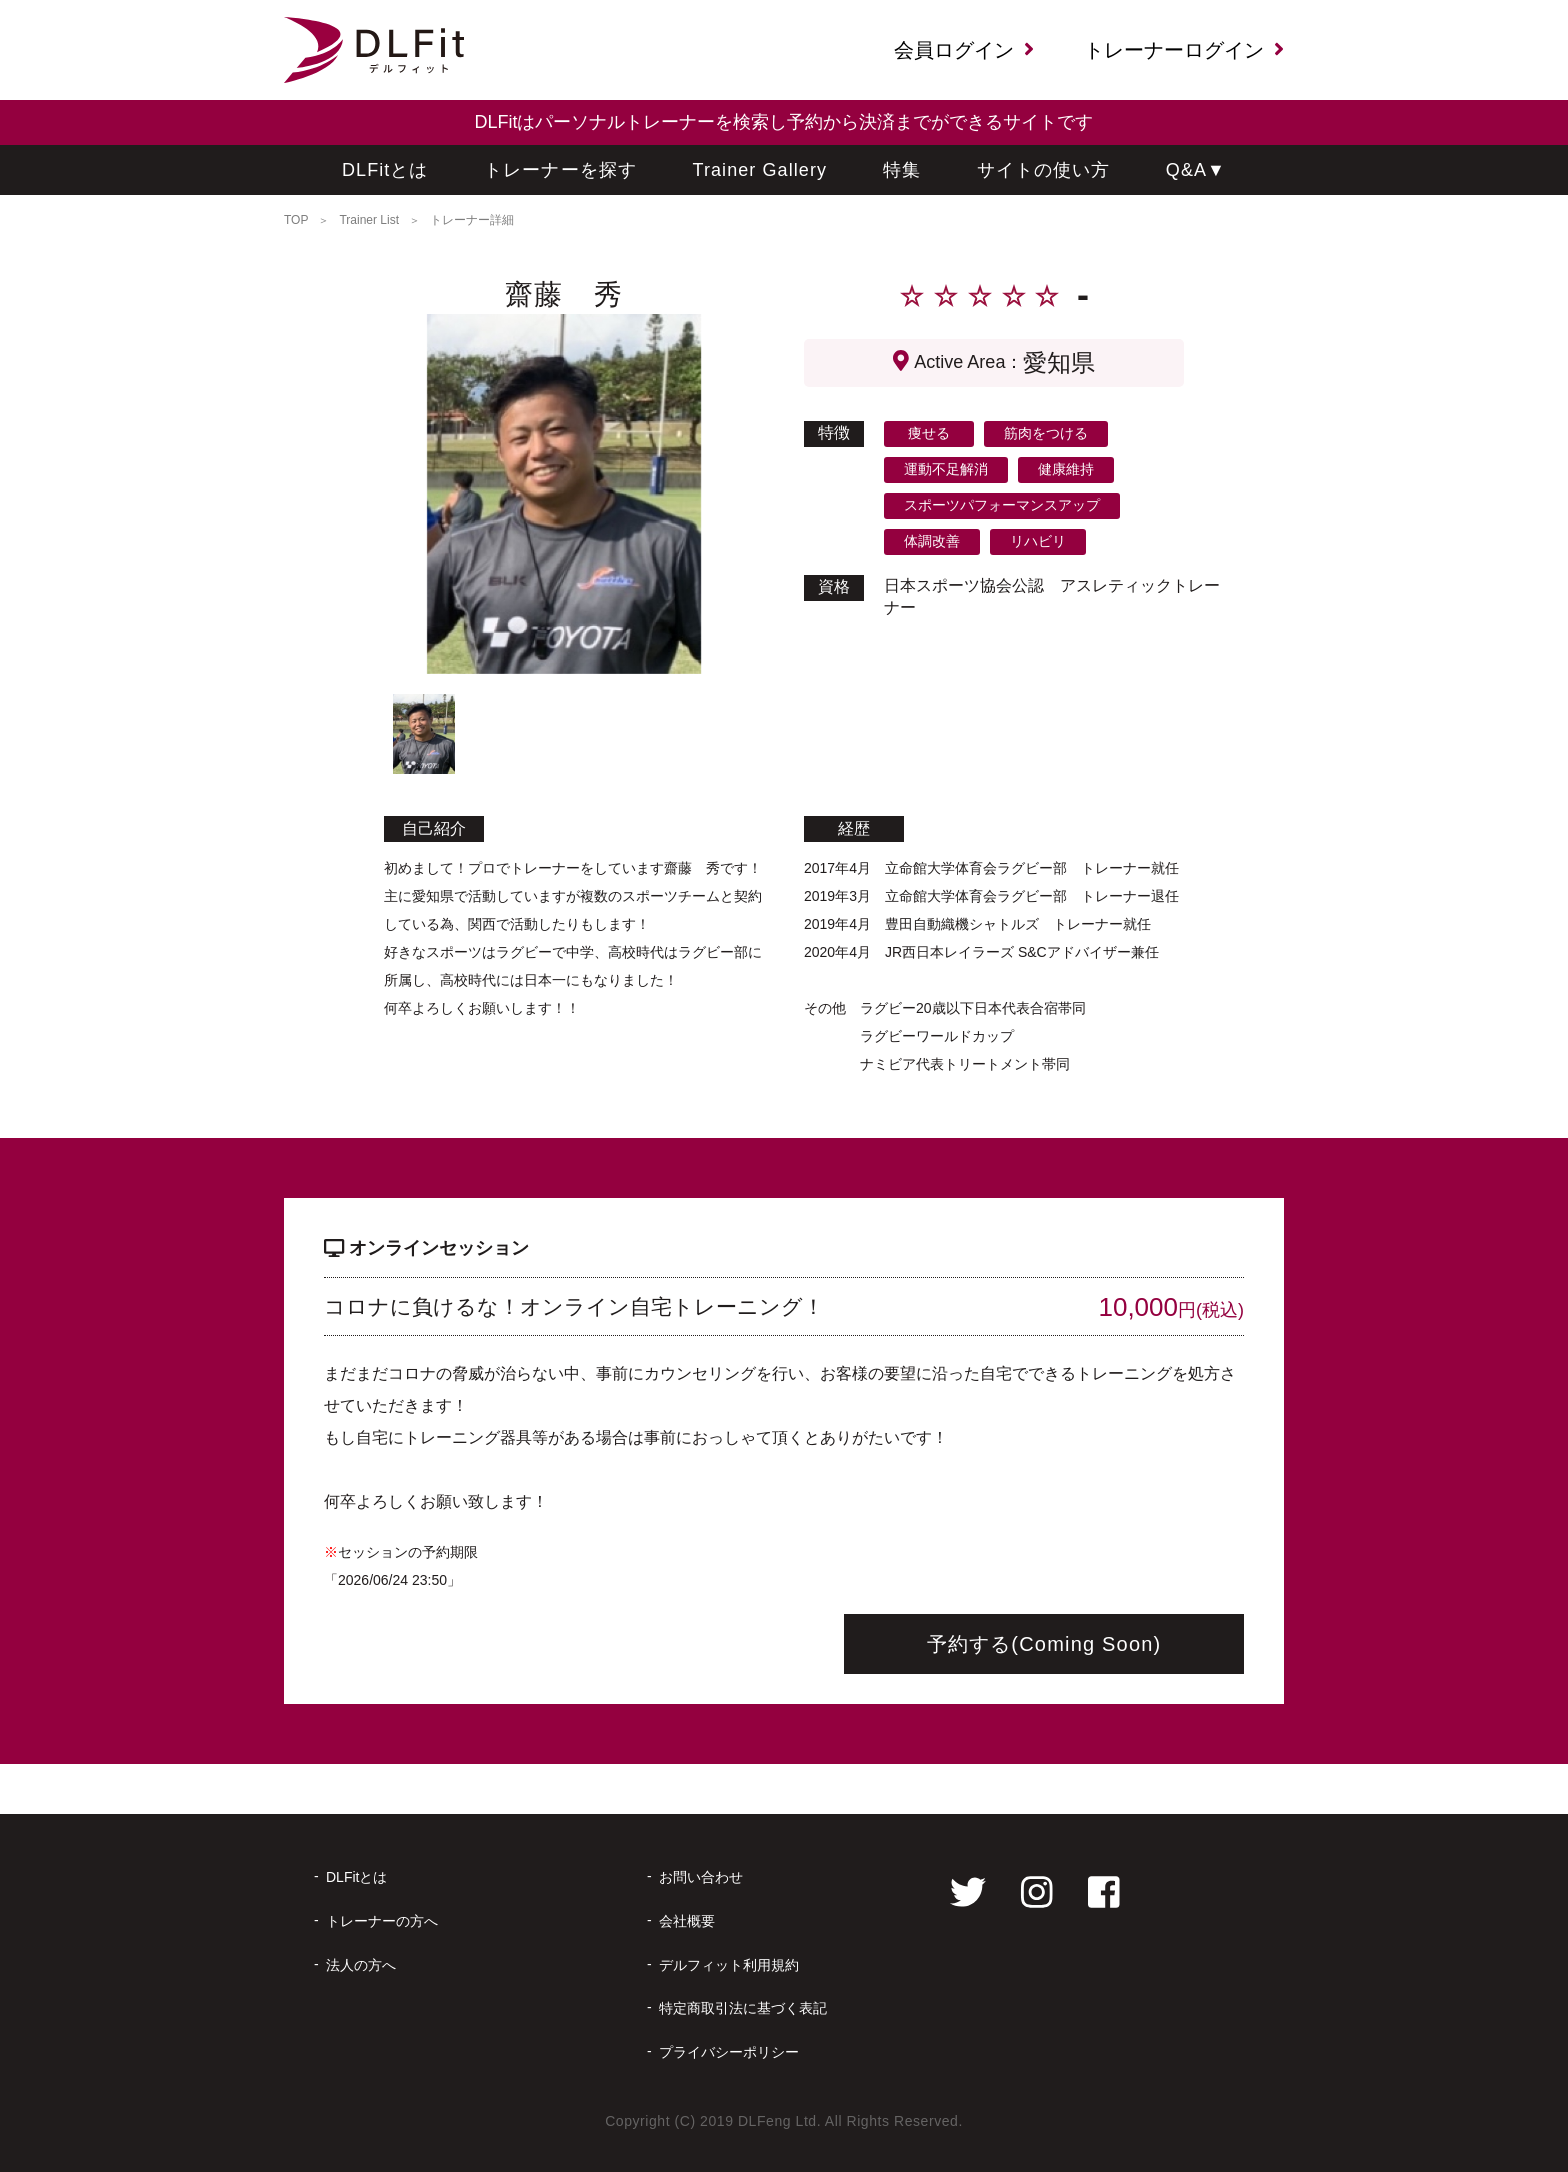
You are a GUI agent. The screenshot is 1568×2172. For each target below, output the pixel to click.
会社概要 (687, 1921)
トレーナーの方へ (382, 1921)
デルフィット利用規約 (729, 1965)
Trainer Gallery (760, 170)
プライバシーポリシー (729, 2052)
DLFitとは (385, 170)
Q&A (1196, 170)
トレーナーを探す (560, 170)
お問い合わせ (701, 1877)
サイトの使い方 (1044, 170)
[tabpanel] (564, 494)
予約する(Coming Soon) (1044, 1644)
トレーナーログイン (1184, 50)
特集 (902, 170)
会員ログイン (964, 50)
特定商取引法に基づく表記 (743, 2008)
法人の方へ (361, 1965)
